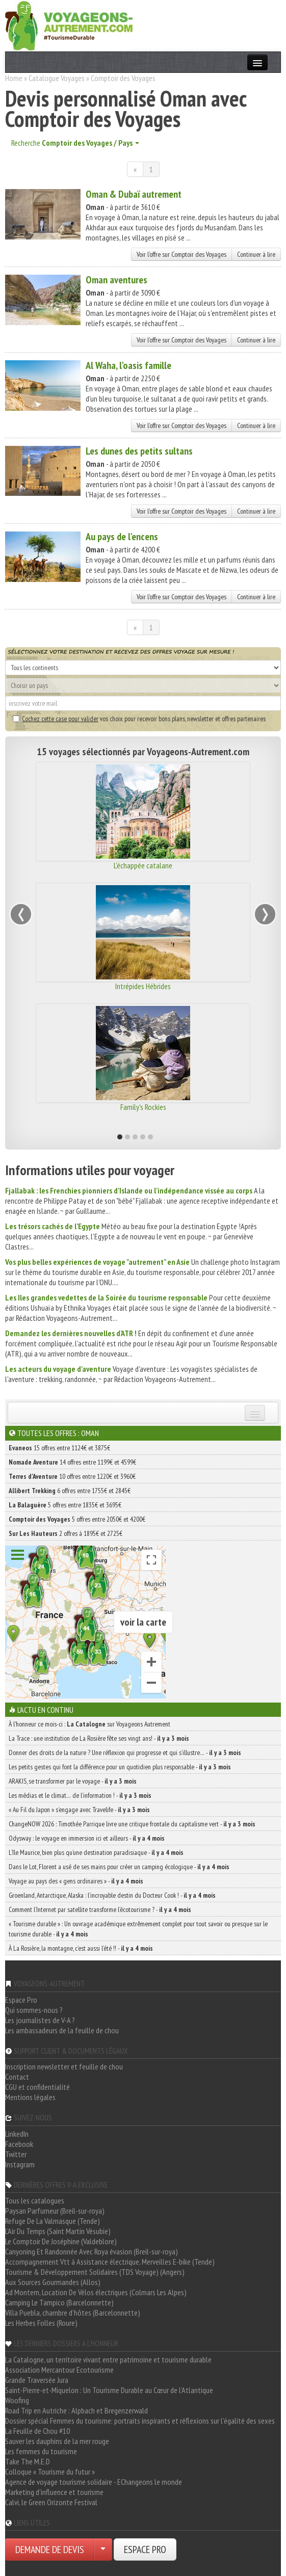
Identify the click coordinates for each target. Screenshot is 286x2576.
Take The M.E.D (27, 2461)
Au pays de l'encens (122, 536)
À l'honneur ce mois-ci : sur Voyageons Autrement (89, 1724)
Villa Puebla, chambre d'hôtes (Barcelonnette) (72, 2312)
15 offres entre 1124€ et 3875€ (59, 1447)
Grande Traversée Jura (36, 2380)
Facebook (19, 2144)
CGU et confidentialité (37, 2087)
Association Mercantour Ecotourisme (59, 2370)
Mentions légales (30, 2097)
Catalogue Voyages (57, 78)
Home (13, 78)
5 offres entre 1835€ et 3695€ (65, 1504)
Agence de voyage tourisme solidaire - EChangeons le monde (93, 2482)
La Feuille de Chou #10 (37, 2431)
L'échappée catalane (143, 865)
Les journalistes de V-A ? (40, 2020)
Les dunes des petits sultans (139, 451)
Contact (17, 2077)
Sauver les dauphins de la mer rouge (57, 2441)
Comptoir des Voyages (123, 78)
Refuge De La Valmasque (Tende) (52, 2221)
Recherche (75, 143)
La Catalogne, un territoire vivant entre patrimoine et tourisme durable (108, 2359)
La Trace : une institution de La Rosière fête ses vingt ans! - (99, 1738)
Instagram (20, 2164)
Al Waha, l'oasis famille (128, 365)
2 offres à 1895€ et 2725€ (65, 1533)
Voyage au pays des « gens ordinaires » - (76, 1880)
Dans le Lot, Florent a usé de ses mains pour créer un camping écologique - (119, 1866)
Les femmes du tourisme (41, 2451)
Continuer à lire (256, 254)
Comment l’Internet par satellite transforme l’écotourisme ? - (100, 1909)
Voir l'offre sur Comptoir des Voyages (181, 254)
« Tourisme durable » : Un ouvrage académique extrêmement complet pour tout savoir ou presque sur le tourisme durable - (138, 1928)
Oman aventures (116, 279)
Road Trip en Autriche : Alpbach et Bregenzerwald (76, 2410)
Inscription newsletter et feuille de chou (64, 2066)
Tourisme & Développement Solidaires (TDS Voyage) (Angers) (95, 2272)
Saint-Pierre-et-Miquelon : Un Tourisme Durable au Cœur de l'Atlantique (109, 2390)
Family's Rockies (143, 1107)
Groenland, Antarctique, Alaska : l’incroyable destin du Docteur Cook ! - (112, 1895)
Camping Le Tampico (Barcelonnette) (59, 2302)
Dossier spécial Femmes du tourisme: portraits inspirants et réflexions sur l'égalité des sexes (140, 2420)
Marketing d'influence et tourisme (54, 2492)
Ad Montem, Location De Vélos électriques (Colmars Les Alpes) (96, 2292)
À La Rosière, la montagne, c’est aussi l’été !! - (81, 1948)
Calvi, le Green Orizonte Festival (51, 2502)
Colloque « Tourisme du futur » (50, 2471)
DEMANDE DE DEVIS (49, 2549)
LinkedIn (17, 2134)
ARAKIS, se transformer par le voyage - (73, 1781)
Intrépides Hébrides (143, 986)
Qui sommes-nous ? (34, 2010)
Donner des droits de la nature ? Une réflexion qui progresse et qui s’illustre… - (125, 1752)
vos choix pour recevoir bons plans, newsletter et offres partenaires (139, 718)
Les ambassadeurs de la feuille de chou (62, 2030)
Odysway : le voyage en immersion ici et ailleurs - (87, 1838)
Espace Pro (21, 2000)
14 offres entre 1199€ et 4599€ (72, 1462)
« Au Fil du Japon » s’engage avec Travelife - (79, 1809)
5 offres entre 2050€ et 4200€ (77, 1519)
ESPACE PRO (145, 2549)
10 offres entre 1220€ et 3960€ (72, 1476)
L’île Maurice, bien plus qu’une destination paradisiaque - (96, 1852)
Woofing (17, 2400)
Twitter (16, 2154)
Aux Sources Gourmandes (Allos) (52, 2282)
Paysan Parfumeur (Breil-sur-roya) (55, 2211)
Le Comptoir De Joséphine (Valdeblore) (61, 2241)
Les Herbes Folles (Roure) (41, 2323)
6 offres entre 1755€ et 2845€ (70, 1490)
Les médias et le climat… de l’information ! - (80, 1795)
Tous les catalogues (34, 2200)
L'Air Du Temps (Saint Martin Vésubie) (58, 2231)
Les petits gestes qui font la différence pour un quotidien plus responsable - (120, 1766)
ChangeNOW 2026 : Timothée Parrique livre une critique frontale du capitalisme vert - (132, 1823)
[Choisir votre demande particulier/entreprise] (103, 2549)
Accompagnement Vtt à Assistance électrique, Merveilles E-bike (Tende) (110, 2261)
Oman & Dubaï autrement (133, 194)
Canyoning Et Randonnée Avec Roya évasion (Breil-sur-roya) (91, 2251)
